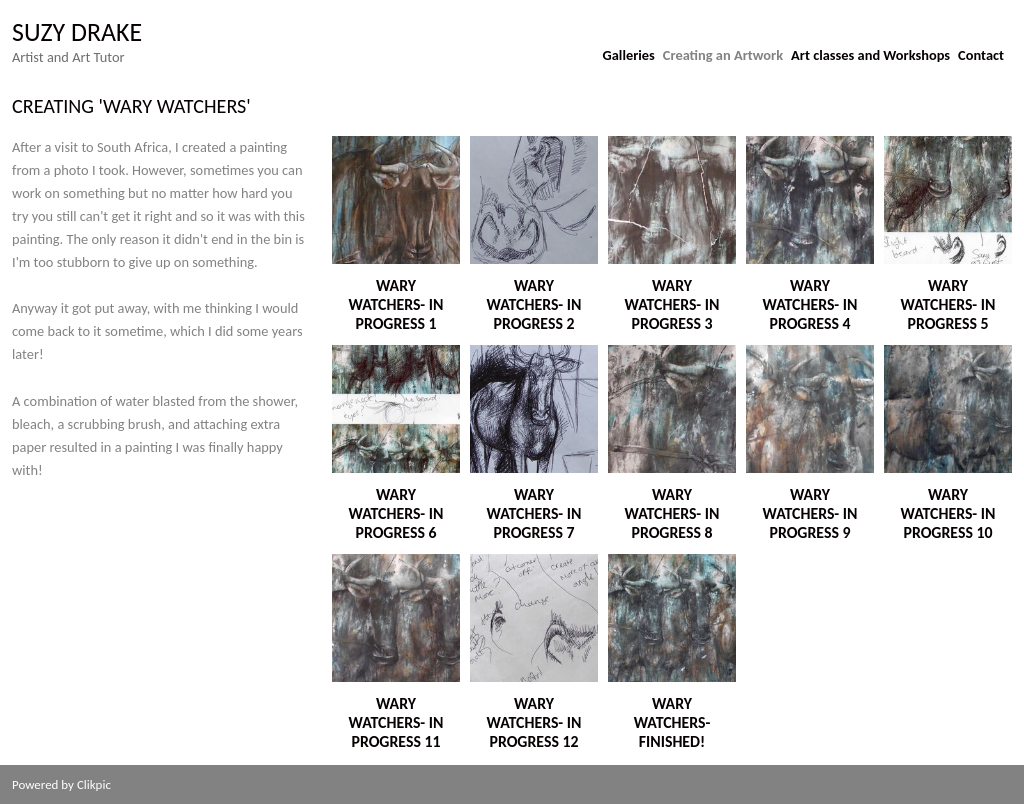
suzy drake (77, 32)
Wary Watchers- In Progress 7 (534, 513)
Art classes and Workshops (870, 55)
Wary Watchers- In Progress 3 (672, 304)
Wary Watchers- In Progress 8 (672, 513)
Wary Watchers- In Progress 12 (534, 722)
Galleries (629, 55)
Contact (981, 55)
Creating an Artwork (723, 55)
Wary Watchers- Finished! (672, 722)
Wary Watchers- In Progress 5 (948, 304)
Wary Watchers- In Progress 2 (534, 304)
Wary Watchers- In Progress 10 (948, 513)
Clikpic (94, 784)
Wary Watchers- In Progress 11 (396, 722)
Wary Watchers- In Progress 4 (810, 304)
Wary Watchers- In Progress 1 (396, 304)
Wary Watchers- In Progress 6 (396, 513)
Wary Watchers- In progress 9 (810, 513)
